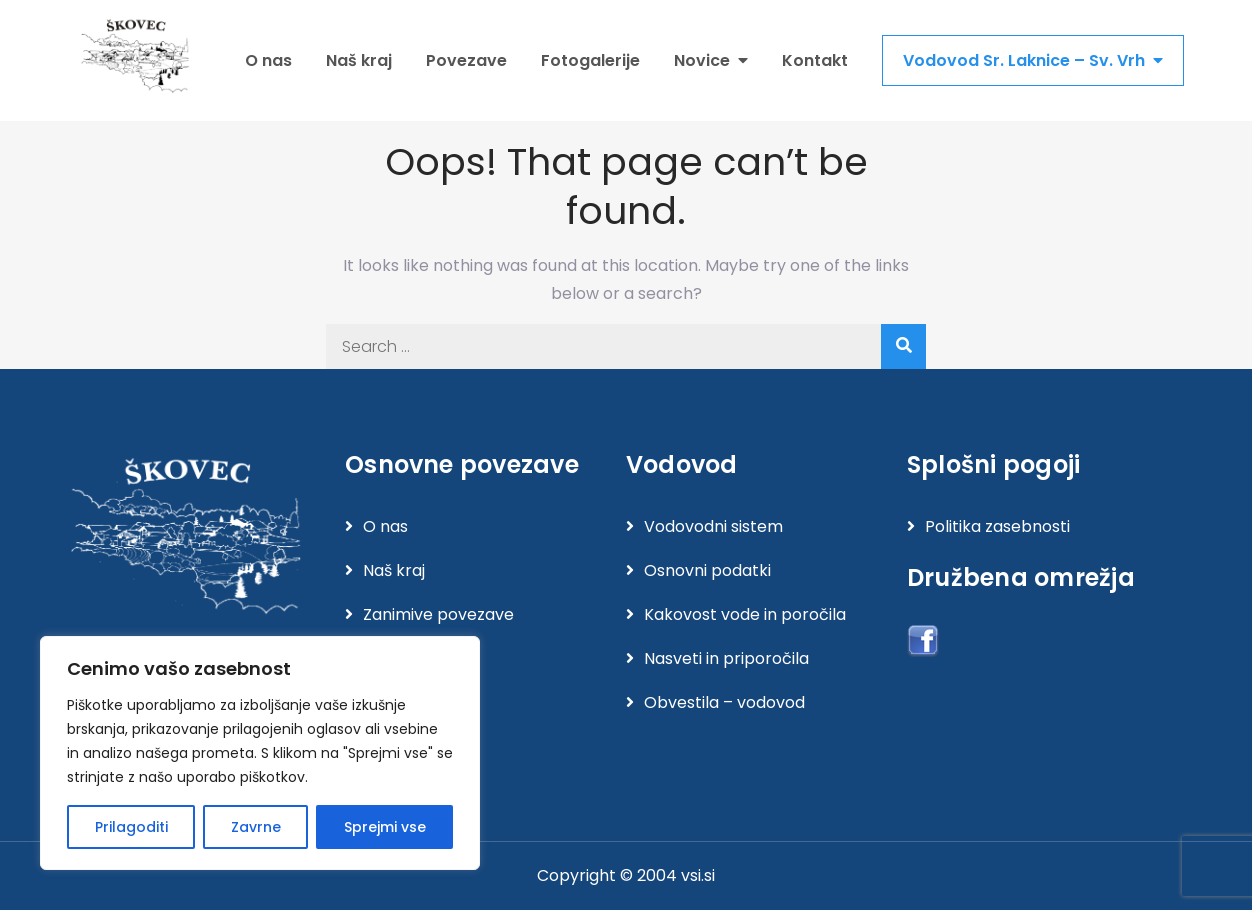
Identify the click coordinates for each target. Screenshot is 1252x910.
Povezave (466, 60)
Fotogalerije (590, 60)
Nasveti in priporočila (726, 658)
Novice (702, 60)
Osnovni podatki (707, 570)
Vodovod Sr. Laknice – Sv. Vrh (1024, 60)
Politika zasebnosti (997, 526)
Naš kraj (359, 60)
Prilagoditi (131, 827)
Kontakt (815, 60)
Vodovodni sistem (713, 526)
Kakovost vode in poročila (745, 614)
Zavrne (256, 827)
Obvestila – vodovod (724, 702)
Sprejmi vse (385, 827)
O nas (268, 60)
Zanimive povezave (438, 614)
